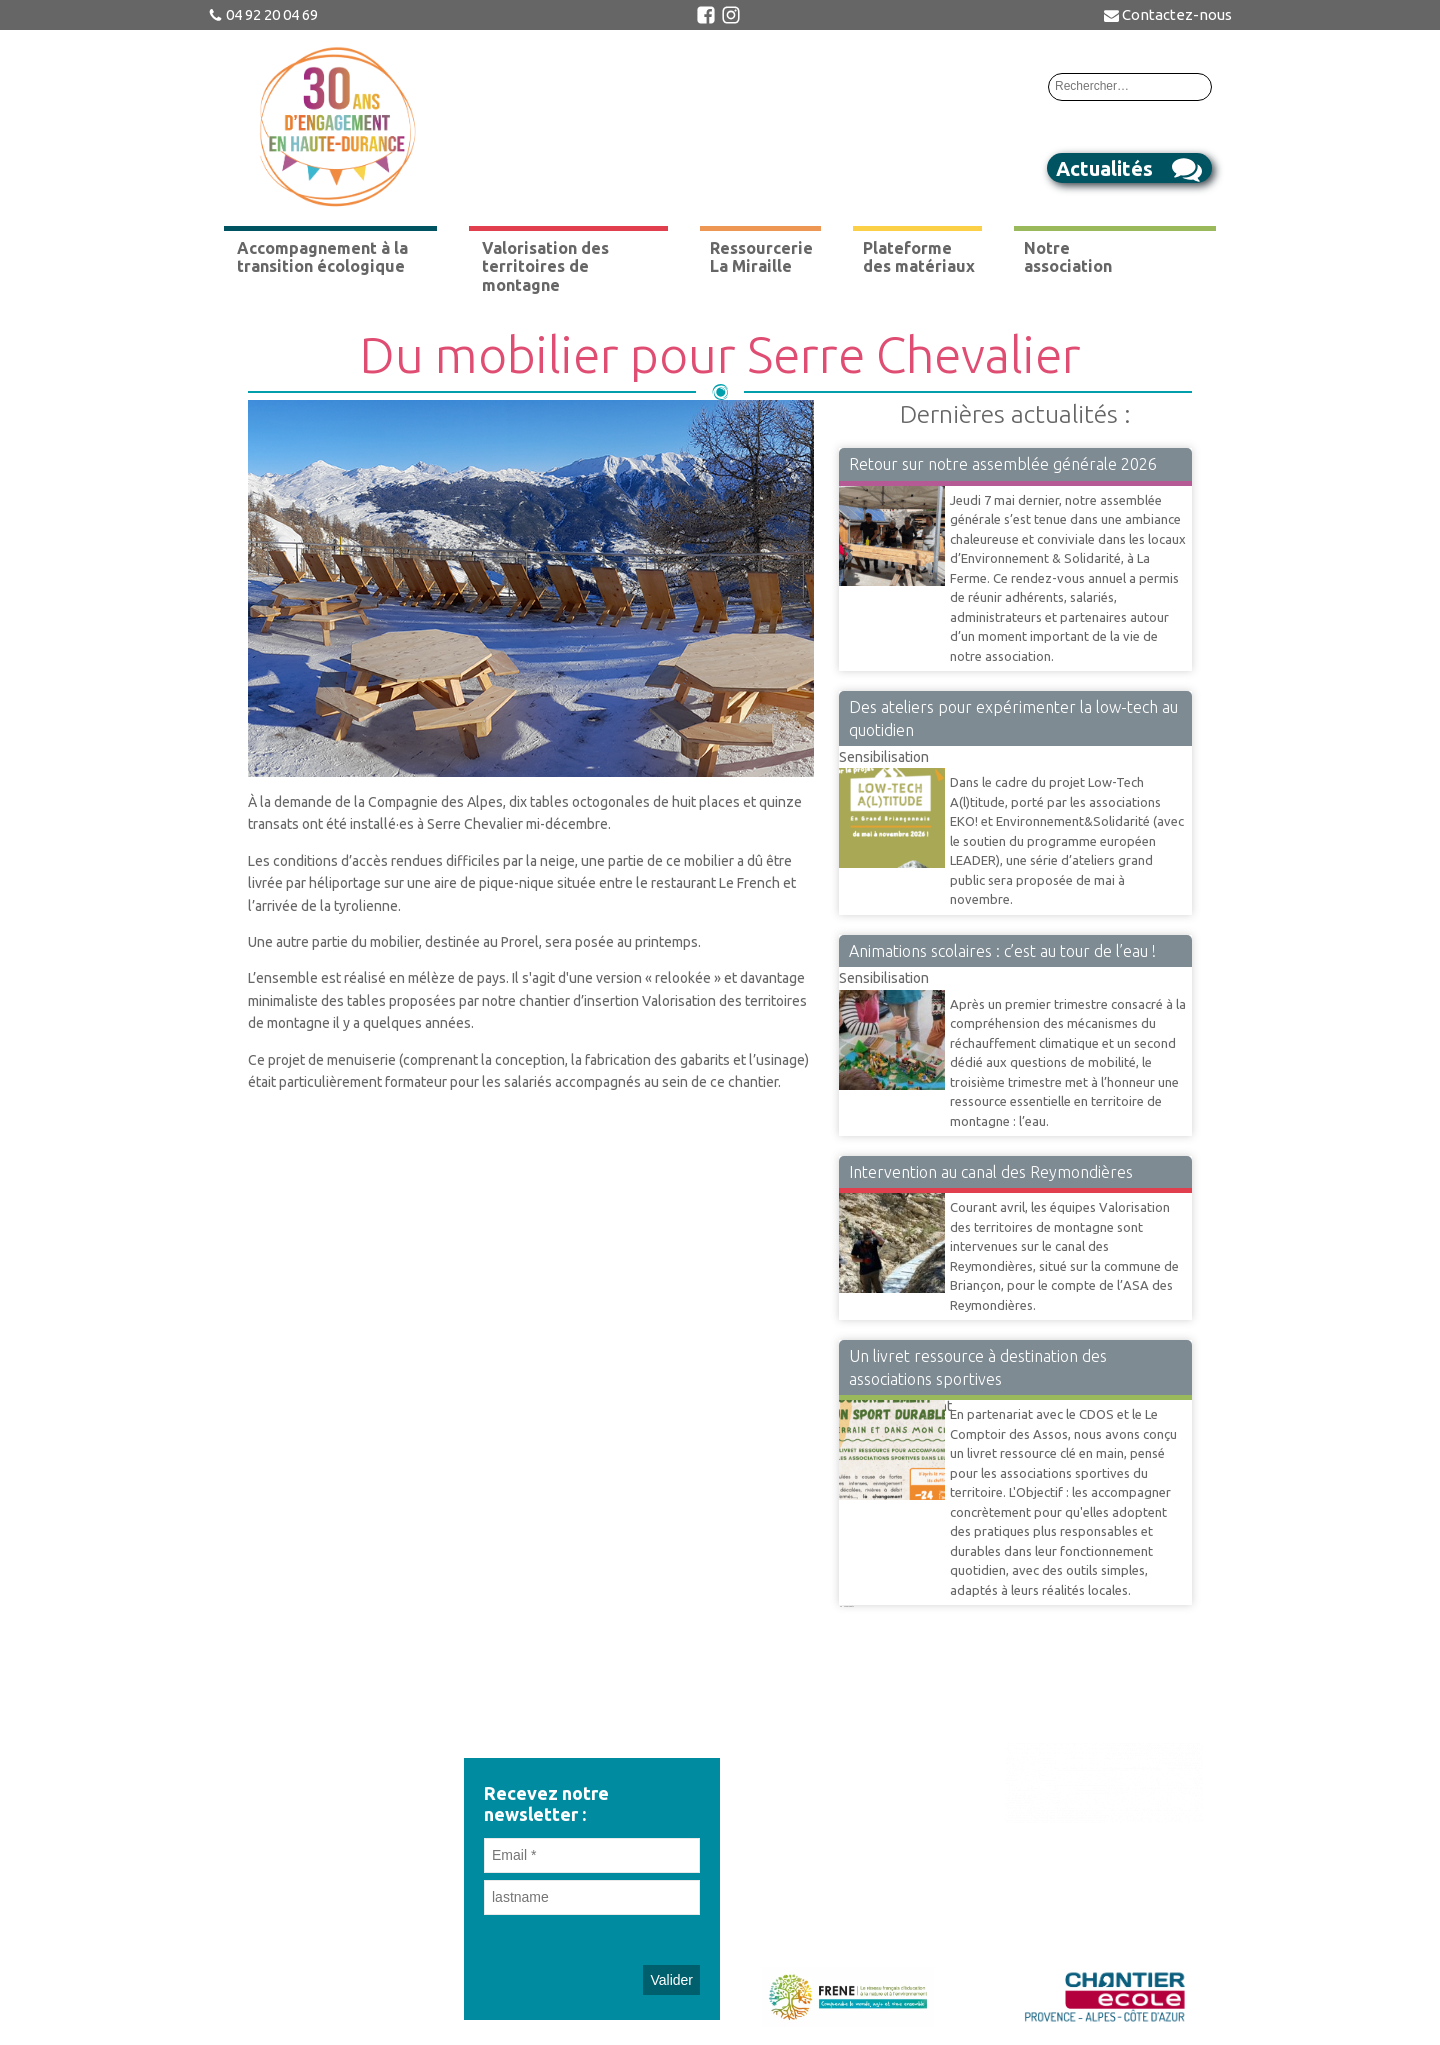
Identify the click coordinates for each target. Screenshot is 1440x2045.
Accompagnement (895, 1399)
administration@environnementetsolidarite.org (336, 1820)
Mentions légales (848, 1901)
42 (845, 1606)
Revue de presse (848, 1760)
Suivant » (850, 1606)
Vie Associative (886, 485)
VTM (854, 1192)
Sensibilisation (884, 757)
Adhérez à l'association (848, 1831)
